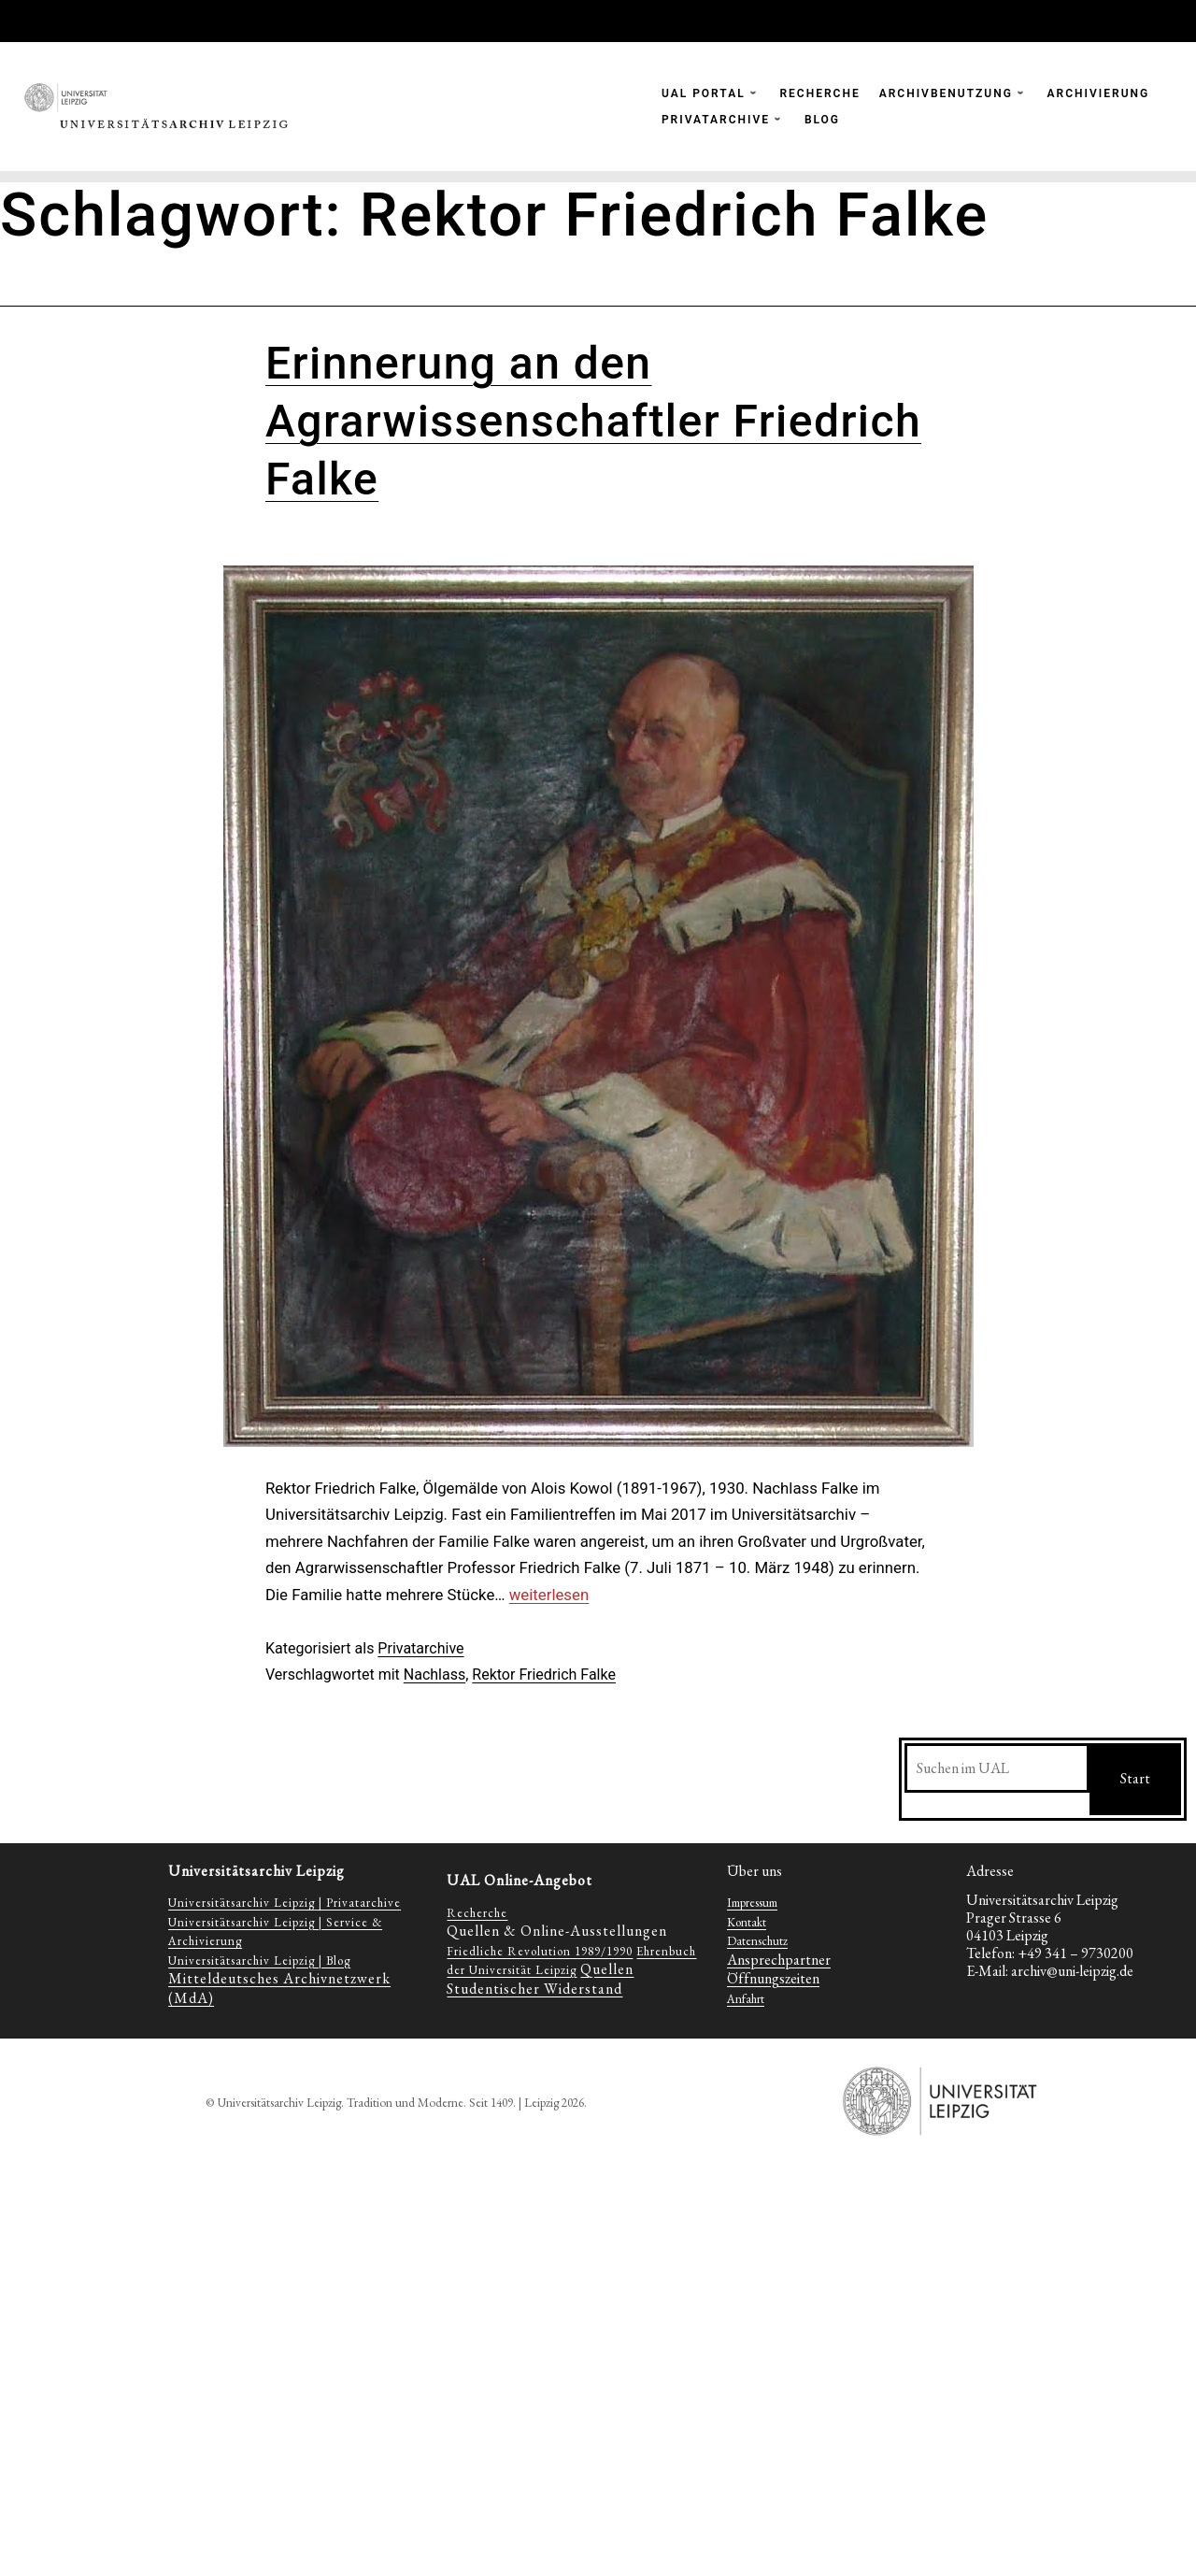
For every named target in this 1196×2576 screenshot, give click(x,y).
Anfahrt (745, 1999)
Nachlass (434, 1674)
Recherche (477, 1913)
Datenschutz (757, 1941)
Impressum (752, 1903)
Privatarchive (420, 1648)
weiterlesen (549, 1594)
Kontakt (746, 1922)
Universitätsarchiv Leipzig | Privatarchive (284, 1903)
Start (1135, 1778)
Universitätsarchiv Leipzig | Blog (259, 1960)
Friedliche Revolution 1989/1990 (540, 1951)
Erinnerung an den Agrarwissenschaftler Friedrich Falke (593, 421)
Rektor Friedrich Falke (544, 1674)
